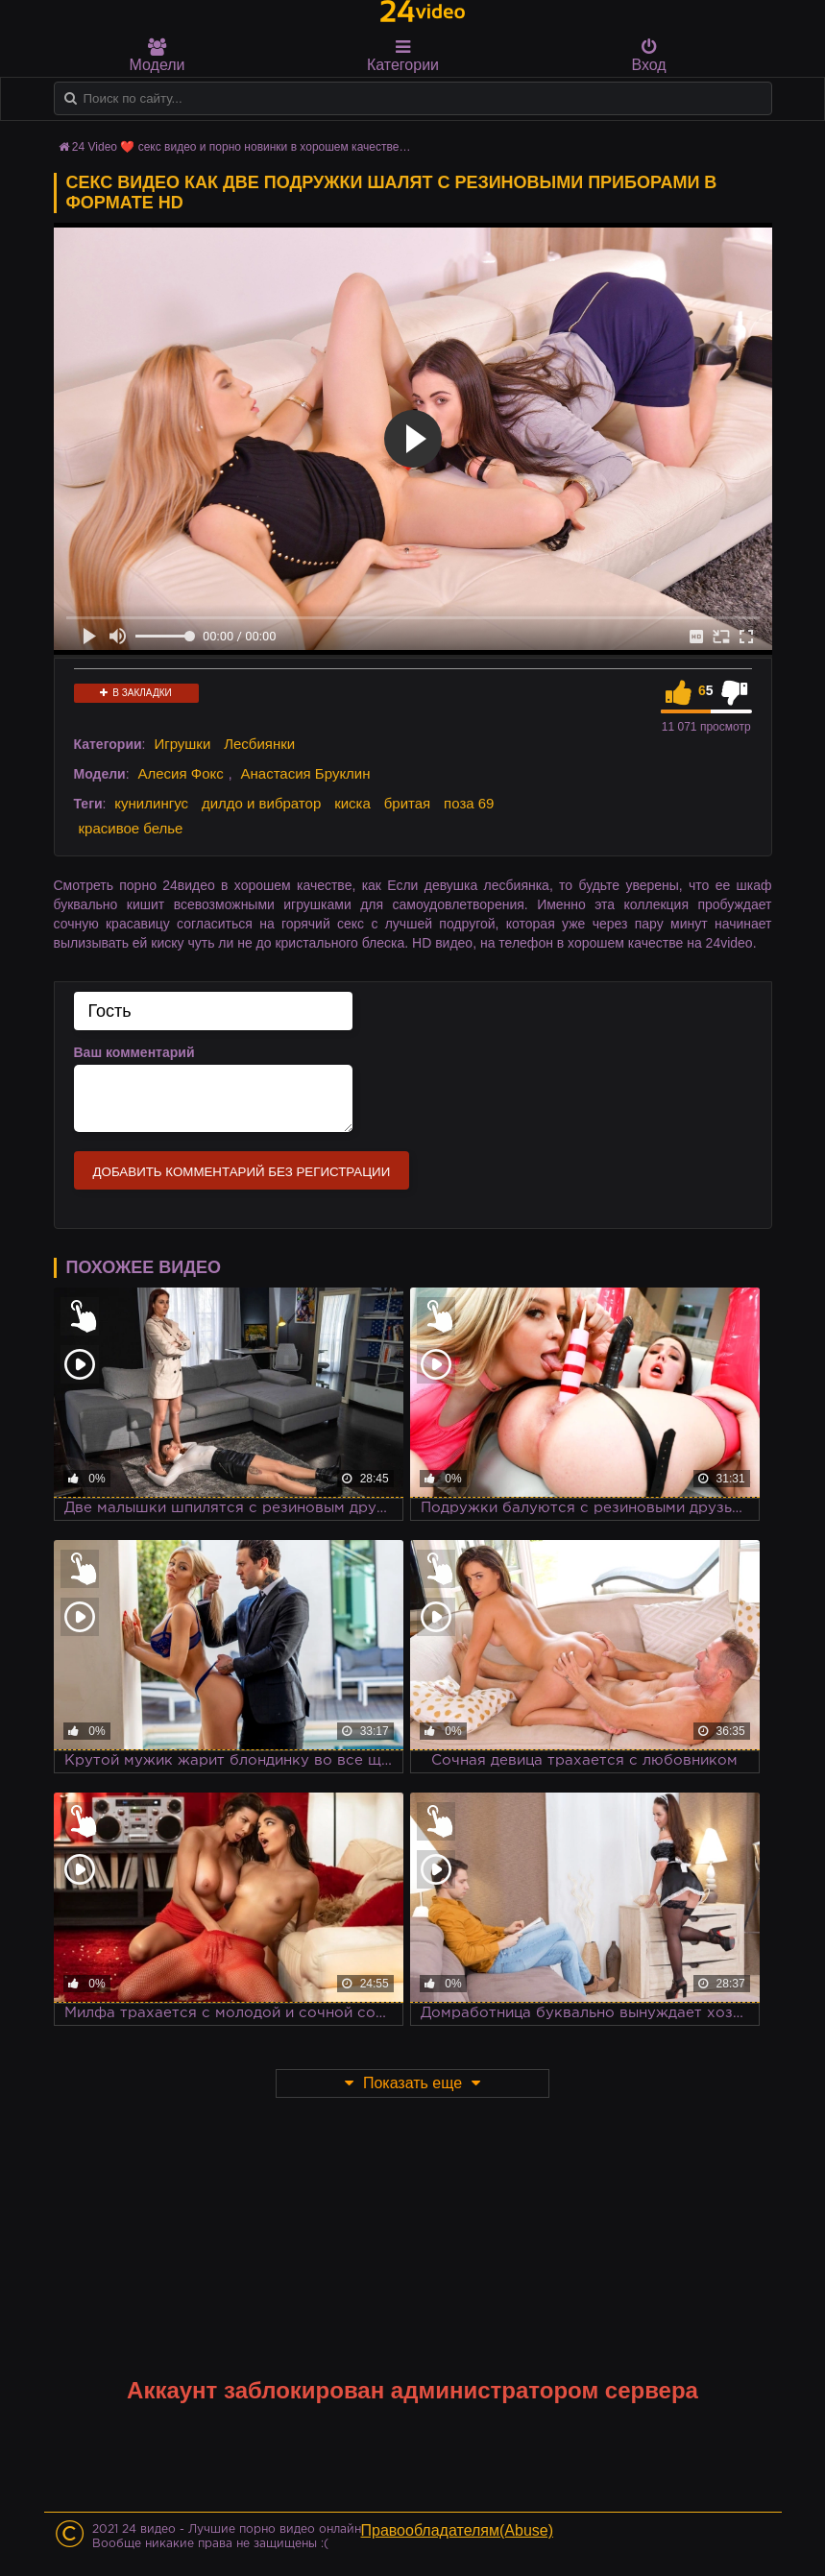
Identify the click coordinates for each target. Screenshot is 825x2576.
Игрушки (182, 743)
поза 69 (469, 803)
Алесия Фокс (180, 773)
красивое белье (131, 828)
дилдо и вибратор (261, 803)
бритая (407, 803)
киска (352, 803)
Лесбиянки (259, 743)
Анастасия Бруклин (306, 773)
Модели (157, 55)
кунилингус (151, 803)
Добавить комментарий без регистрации (242, 1172)
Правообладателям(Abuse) (457, 2530)
